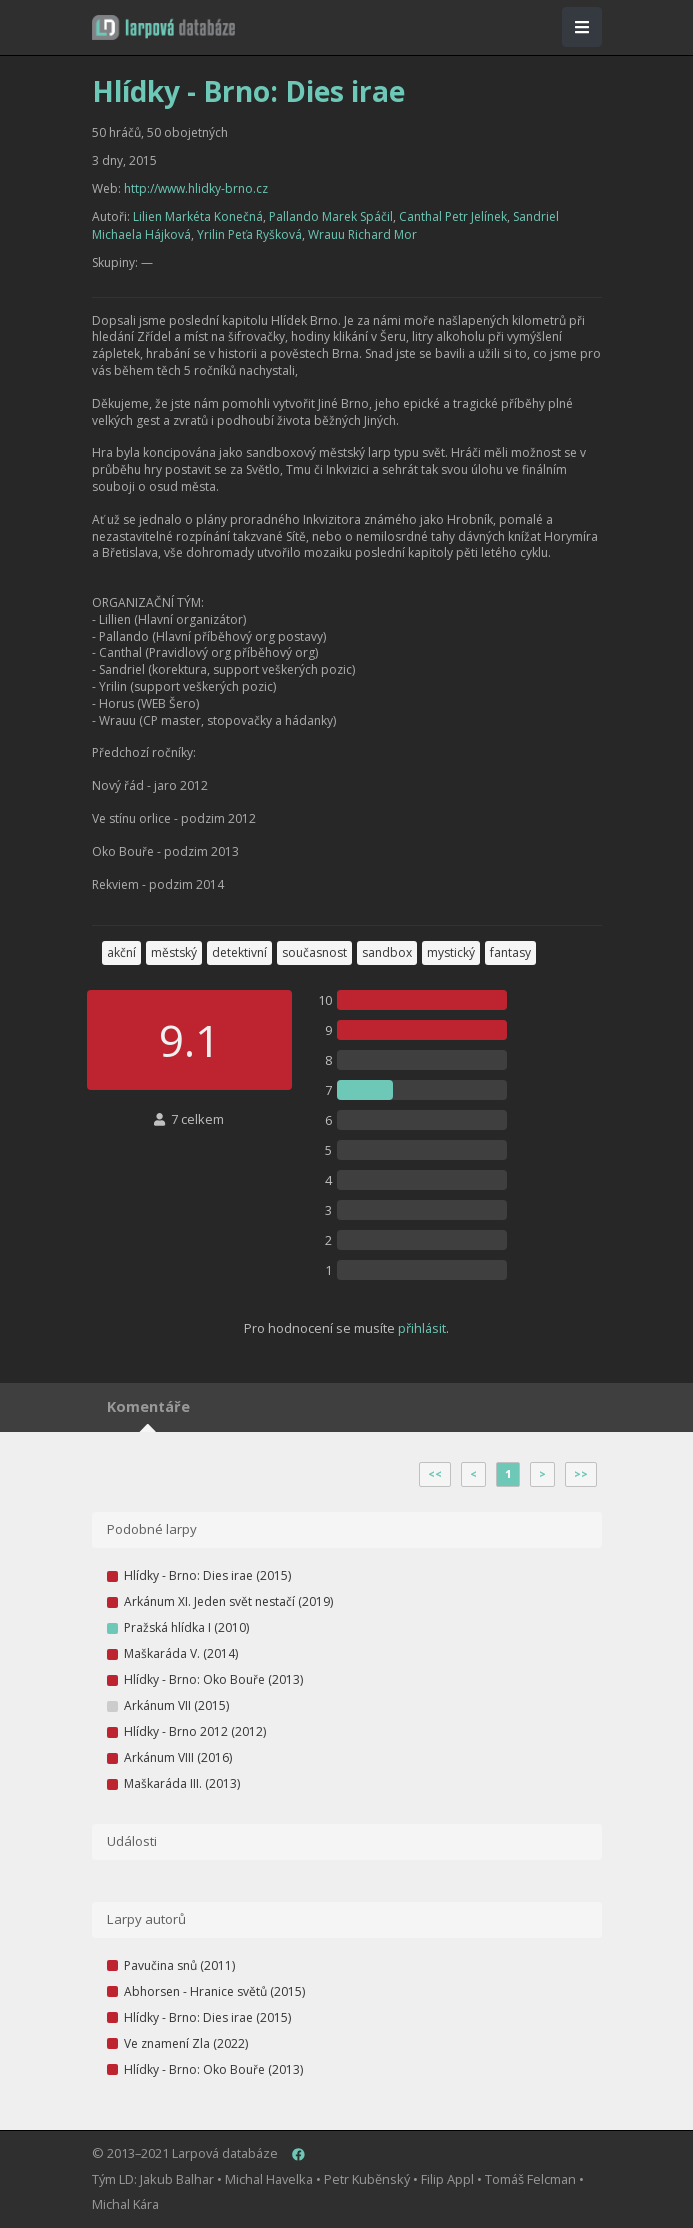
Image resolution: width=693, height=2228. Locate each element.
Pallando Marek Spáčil (331, 216)
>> (581, 1474)
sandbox (387, 952)
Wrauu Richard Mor (362, 234)
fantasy (510, 952)
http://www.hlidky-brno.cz (196, 188)
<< (435, 1474)
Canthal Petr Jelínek (453, 216)
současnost (314, 952)
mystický (451, 952)
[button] (163, 27)
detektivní (239, 952)
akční (121, 952)
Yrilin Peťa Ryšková (249, 234)
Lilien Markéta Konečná (198, 216)
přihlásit (422, 1328)
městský (174, 952)
